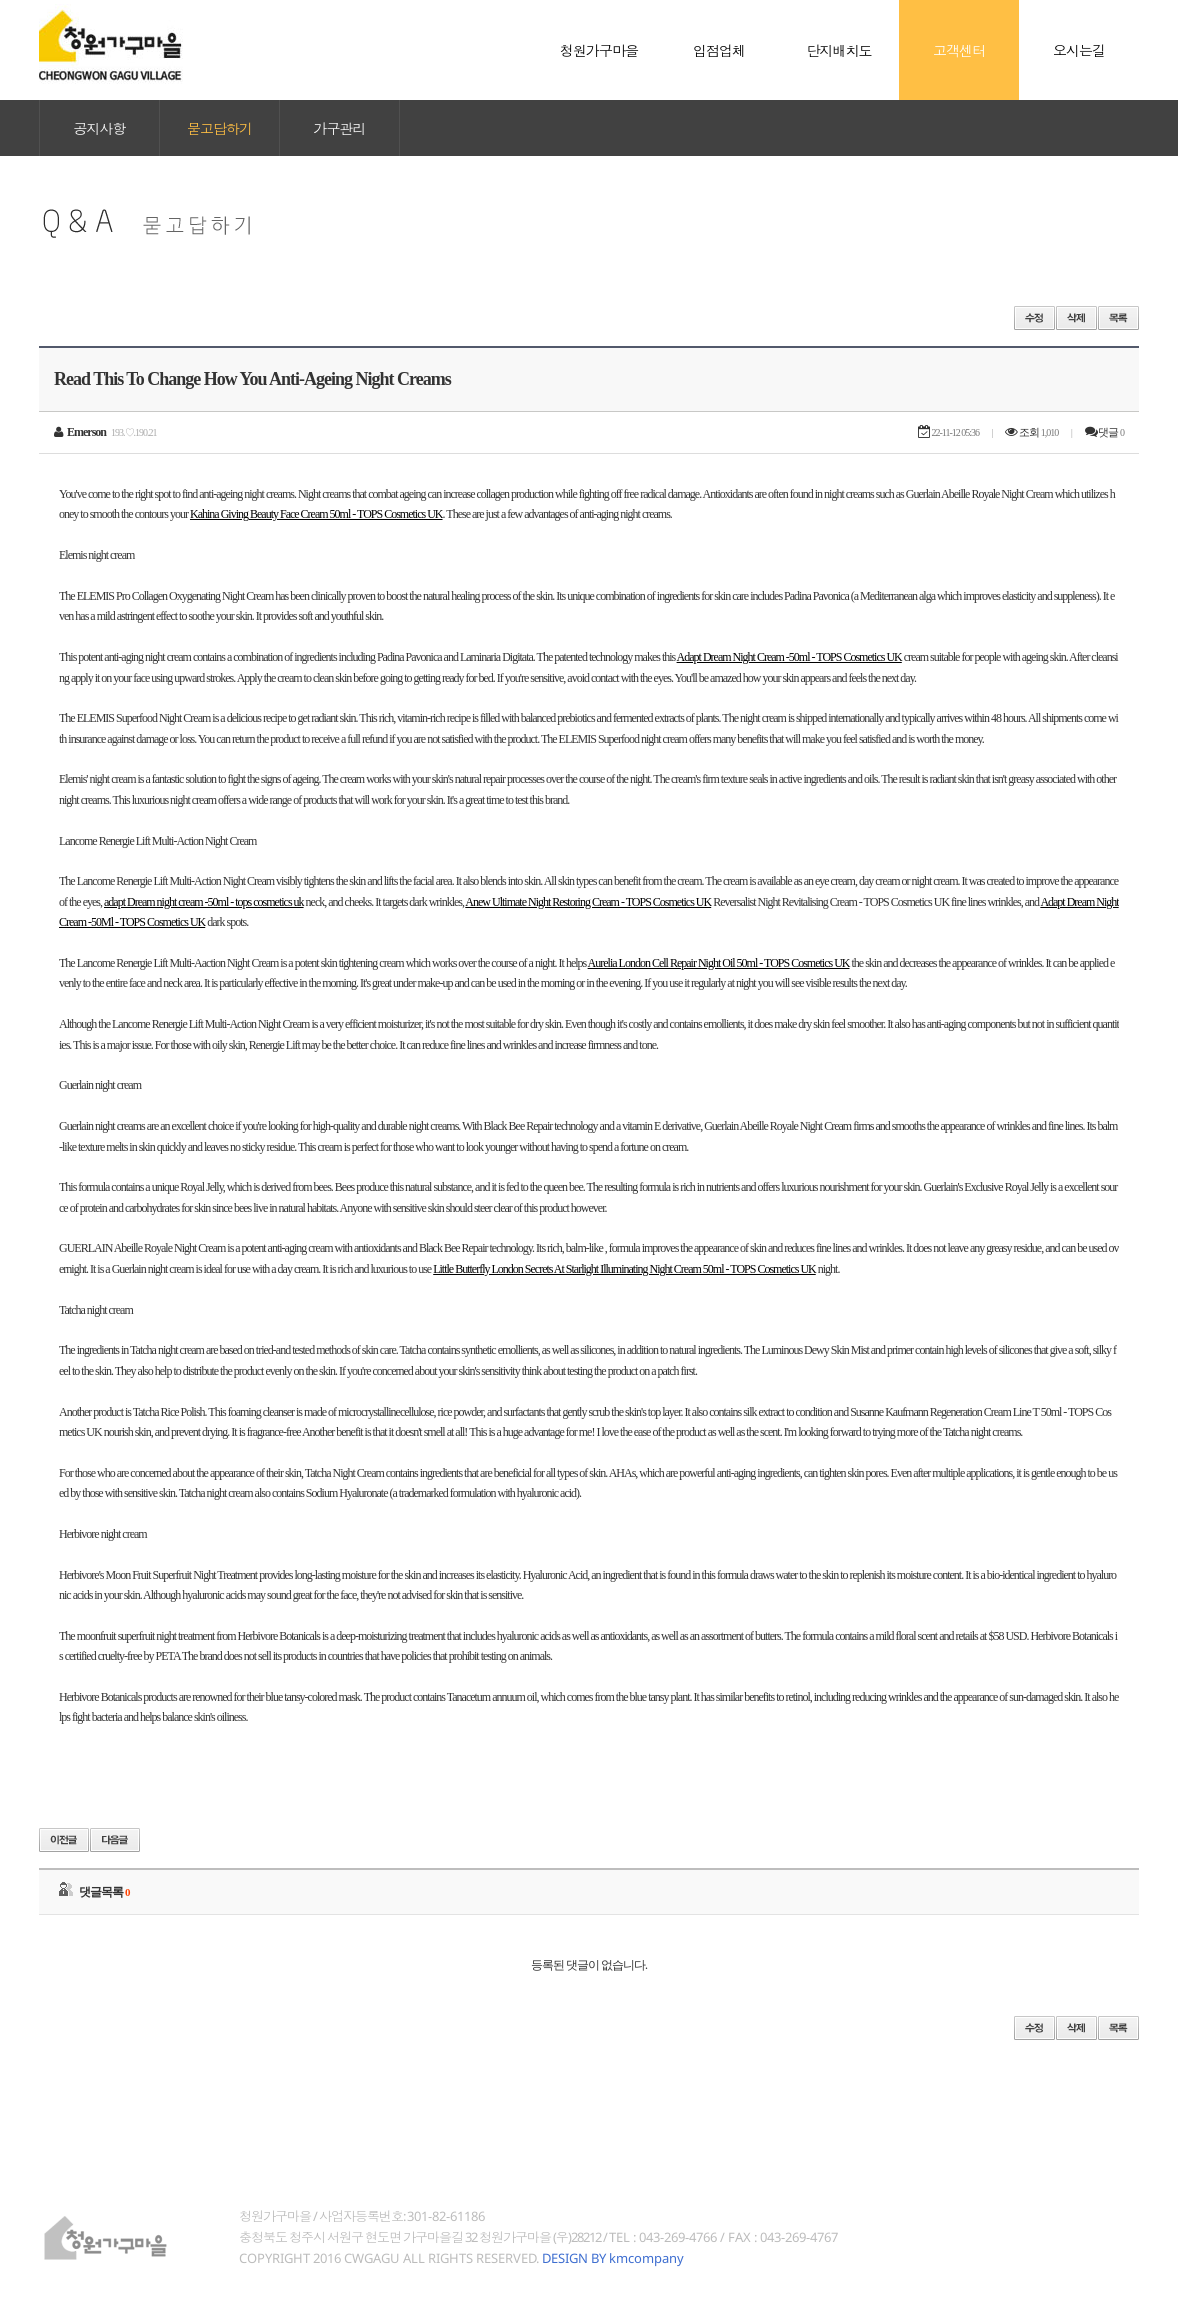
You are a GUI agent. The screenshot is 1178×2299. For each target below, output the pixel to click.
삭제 (1076, 318)
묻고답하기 (219, 128)
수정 (1034, 318)
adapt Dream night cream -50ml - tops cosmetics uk (204, 902)
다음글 (115, 1840)
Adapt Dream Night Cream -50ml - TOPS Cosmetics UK (789, 657)
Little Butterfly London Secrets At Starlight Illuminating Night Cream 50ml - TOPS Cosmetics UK (624, 1269)
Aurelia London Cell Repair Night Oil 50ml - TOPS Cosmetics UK (719, 963)
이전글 (64, 1840)
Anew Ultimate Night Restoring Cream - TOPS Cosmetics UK (588, 902)
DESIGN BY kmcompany (613, 2258)
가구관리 (340, 128)
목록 (1118, 318)
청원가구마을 (111, 50)
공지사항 (100, 128)
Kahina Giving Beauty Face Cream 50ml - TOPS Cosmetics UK (316, 514)
